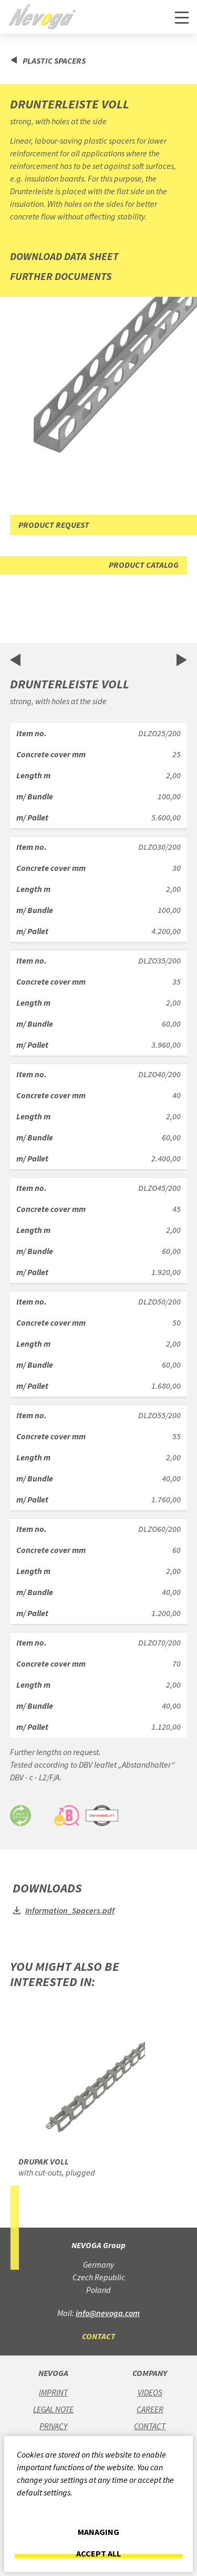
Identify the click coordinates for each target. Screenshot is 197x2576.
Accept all (98, 2553)
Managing (98, 2532)
